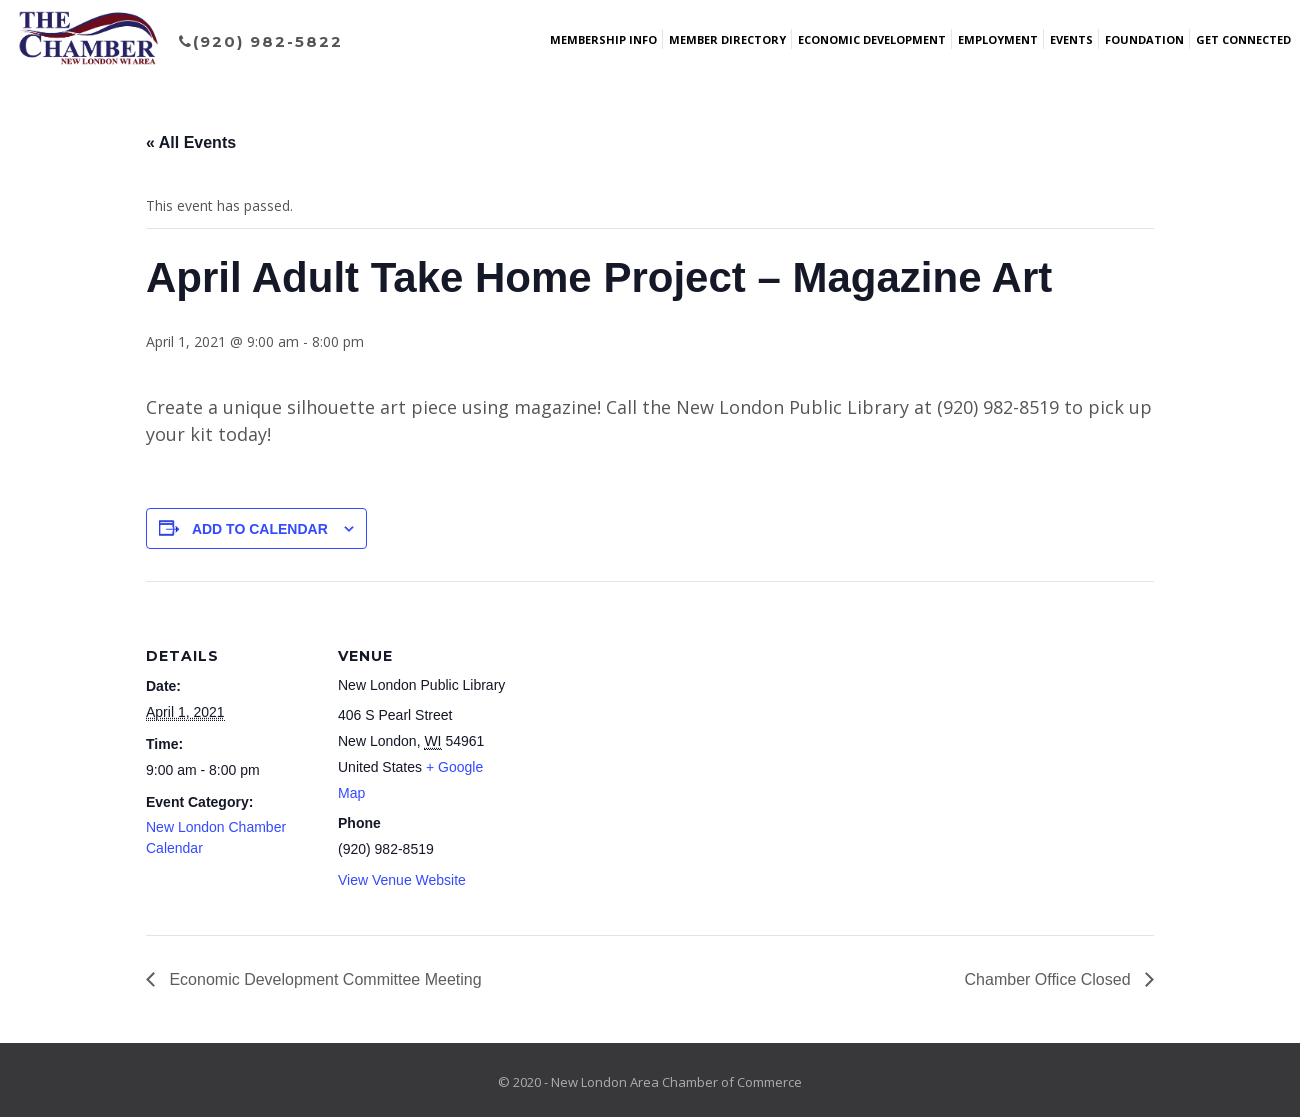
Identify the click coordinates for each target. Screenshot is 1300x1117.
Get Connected (1243, 39)
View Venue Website (402, 880)
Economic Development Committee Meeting (323, 979)
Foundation (1144, 39)
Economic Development (872, 39)
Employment (998, 39)
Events (1071, 39)
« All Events (191, 142)
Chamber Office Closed (1050, 979)
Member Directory (727, 39)
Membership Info (603, 39)
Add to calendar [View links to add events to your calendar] (260, 529)
